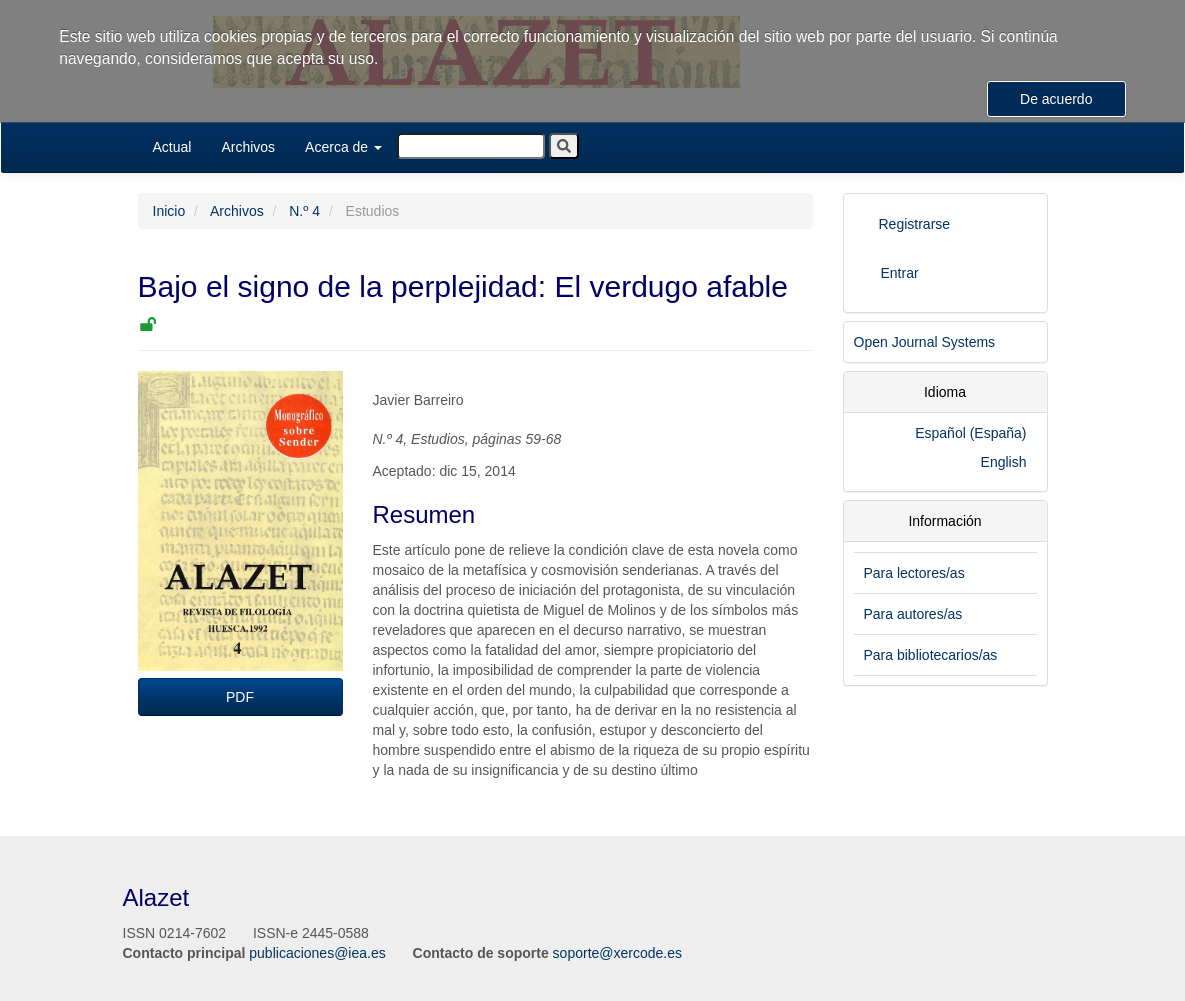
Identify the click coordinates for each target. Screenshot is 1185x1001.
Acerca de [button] (343, 147)
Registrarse (915, 224)
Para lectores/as (914, 573)
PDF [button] (240, 697)
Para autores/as (913, 614)
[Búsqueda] (471, 146)
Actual (172, 147)
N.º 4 (304, 211)
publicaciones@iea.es (317, 953)
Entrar (900, 273)
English (1004, 462)
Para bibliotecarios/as (931, 655)
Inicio (169, 211)
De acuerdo (1056, 99)
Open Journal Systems (925, 342)
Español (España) (970, 433)
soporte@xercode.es (617, 953)
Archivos (248, 147)
